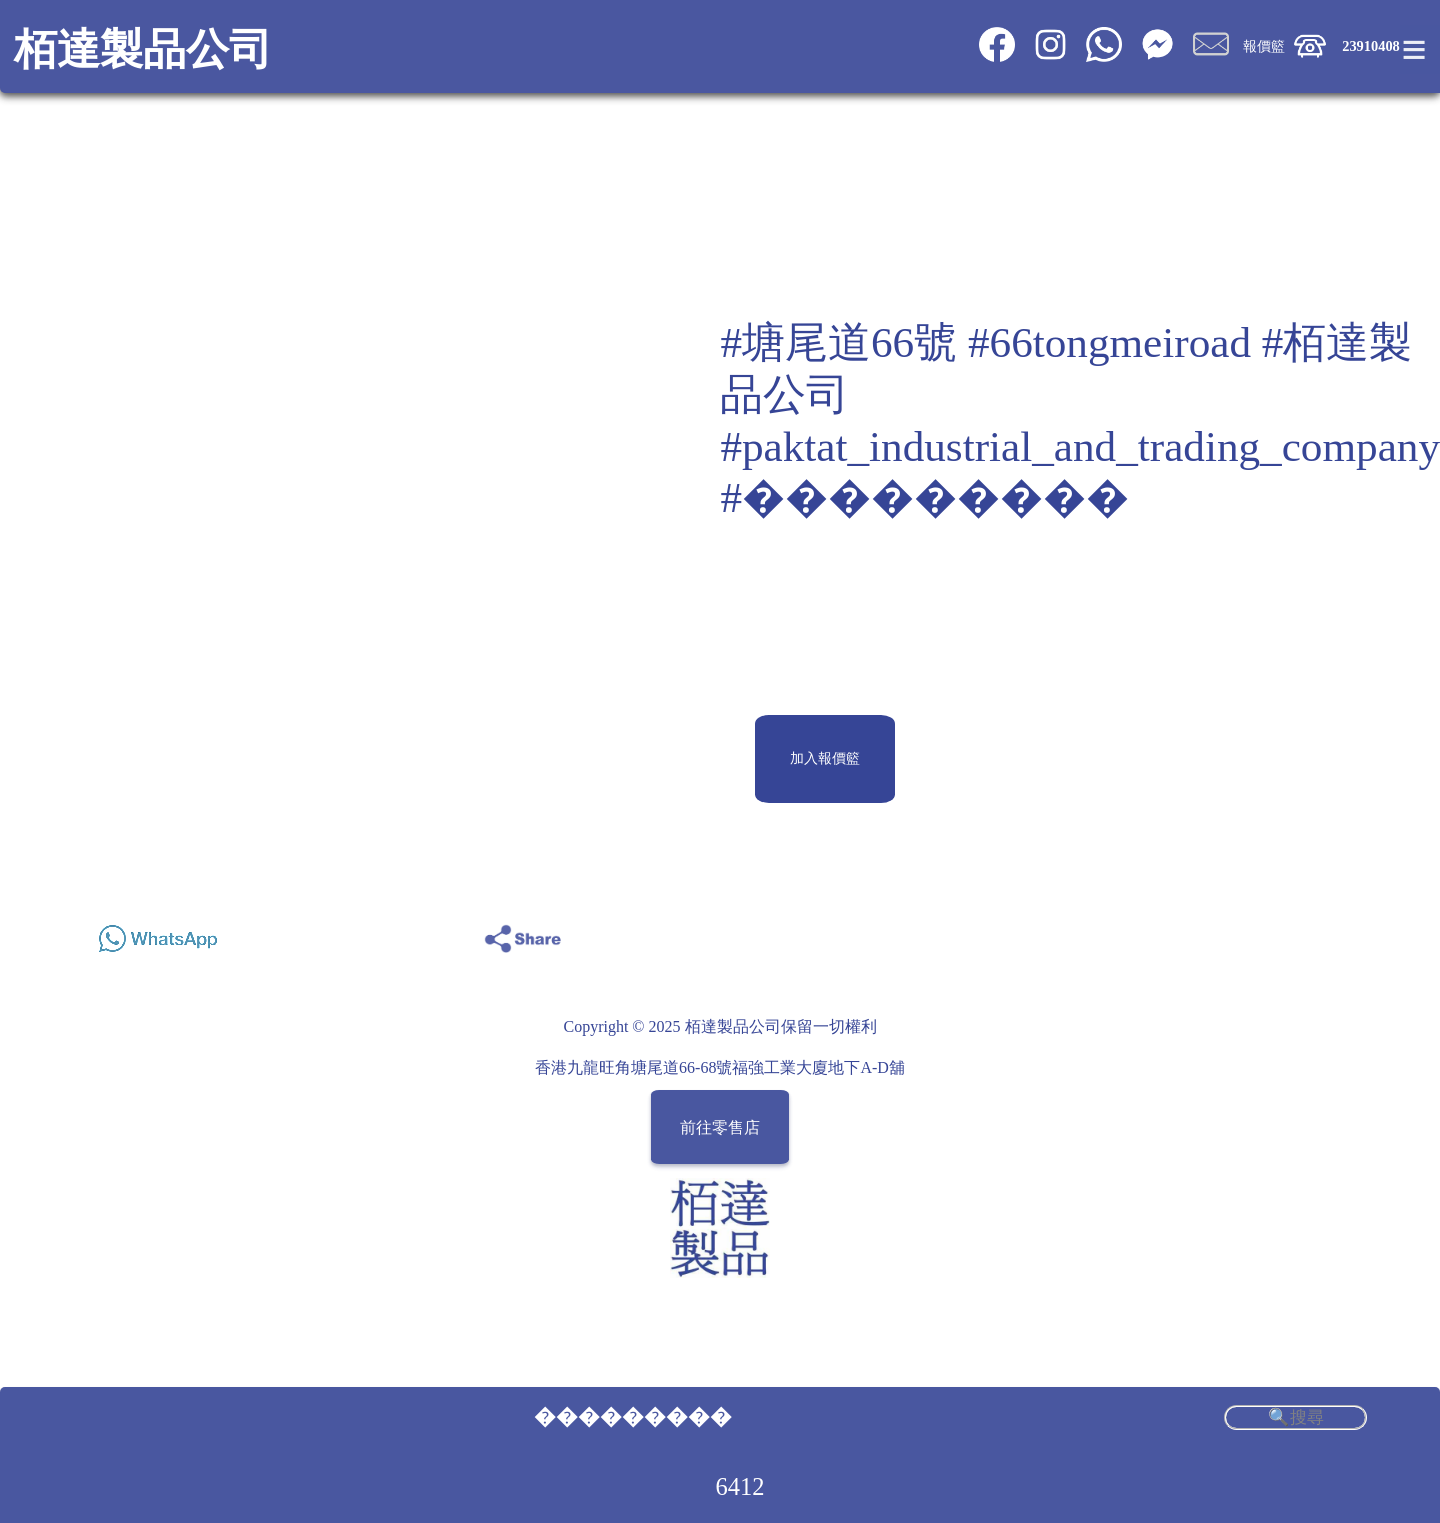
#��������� (924, 497)
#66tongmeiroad (1109, 342)
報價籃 (1264, 46)
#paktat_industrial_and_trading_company (1080, 446)
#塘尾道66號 (838, 342)
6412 (740, 1486)
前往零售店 (720, 1127)
